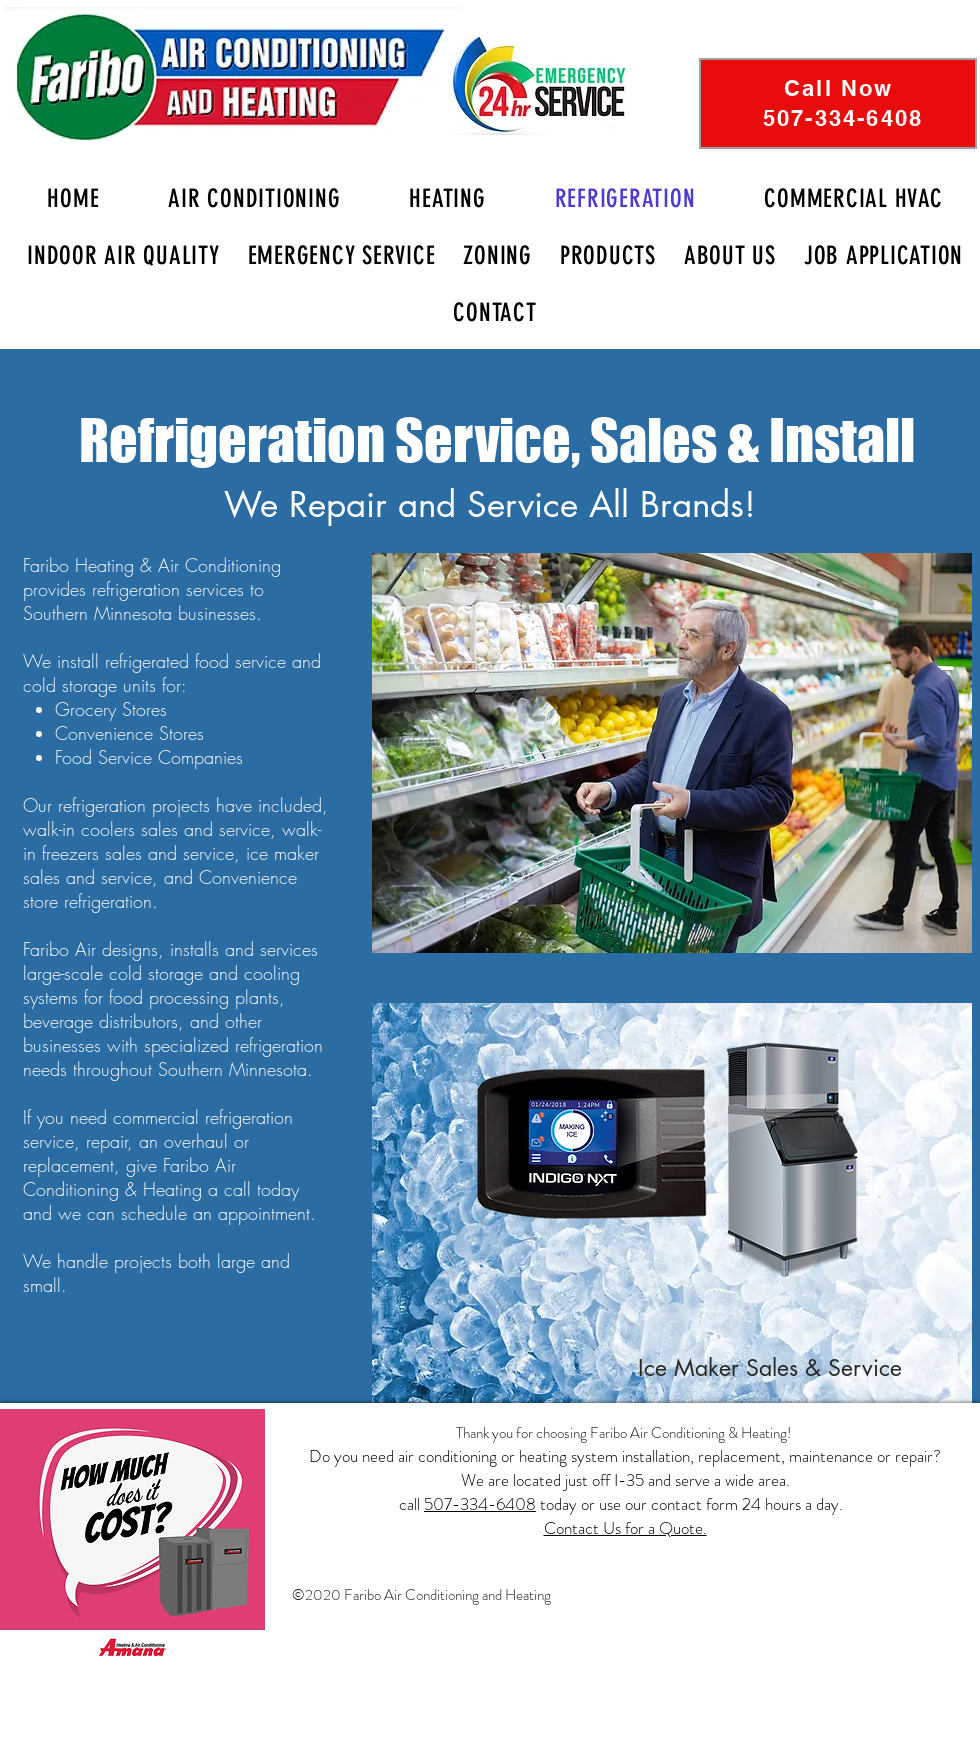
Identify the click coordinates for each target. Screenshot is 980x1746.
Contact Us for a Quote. (625, 1528)
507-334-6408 (480, 1504)
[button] (730, 255)
